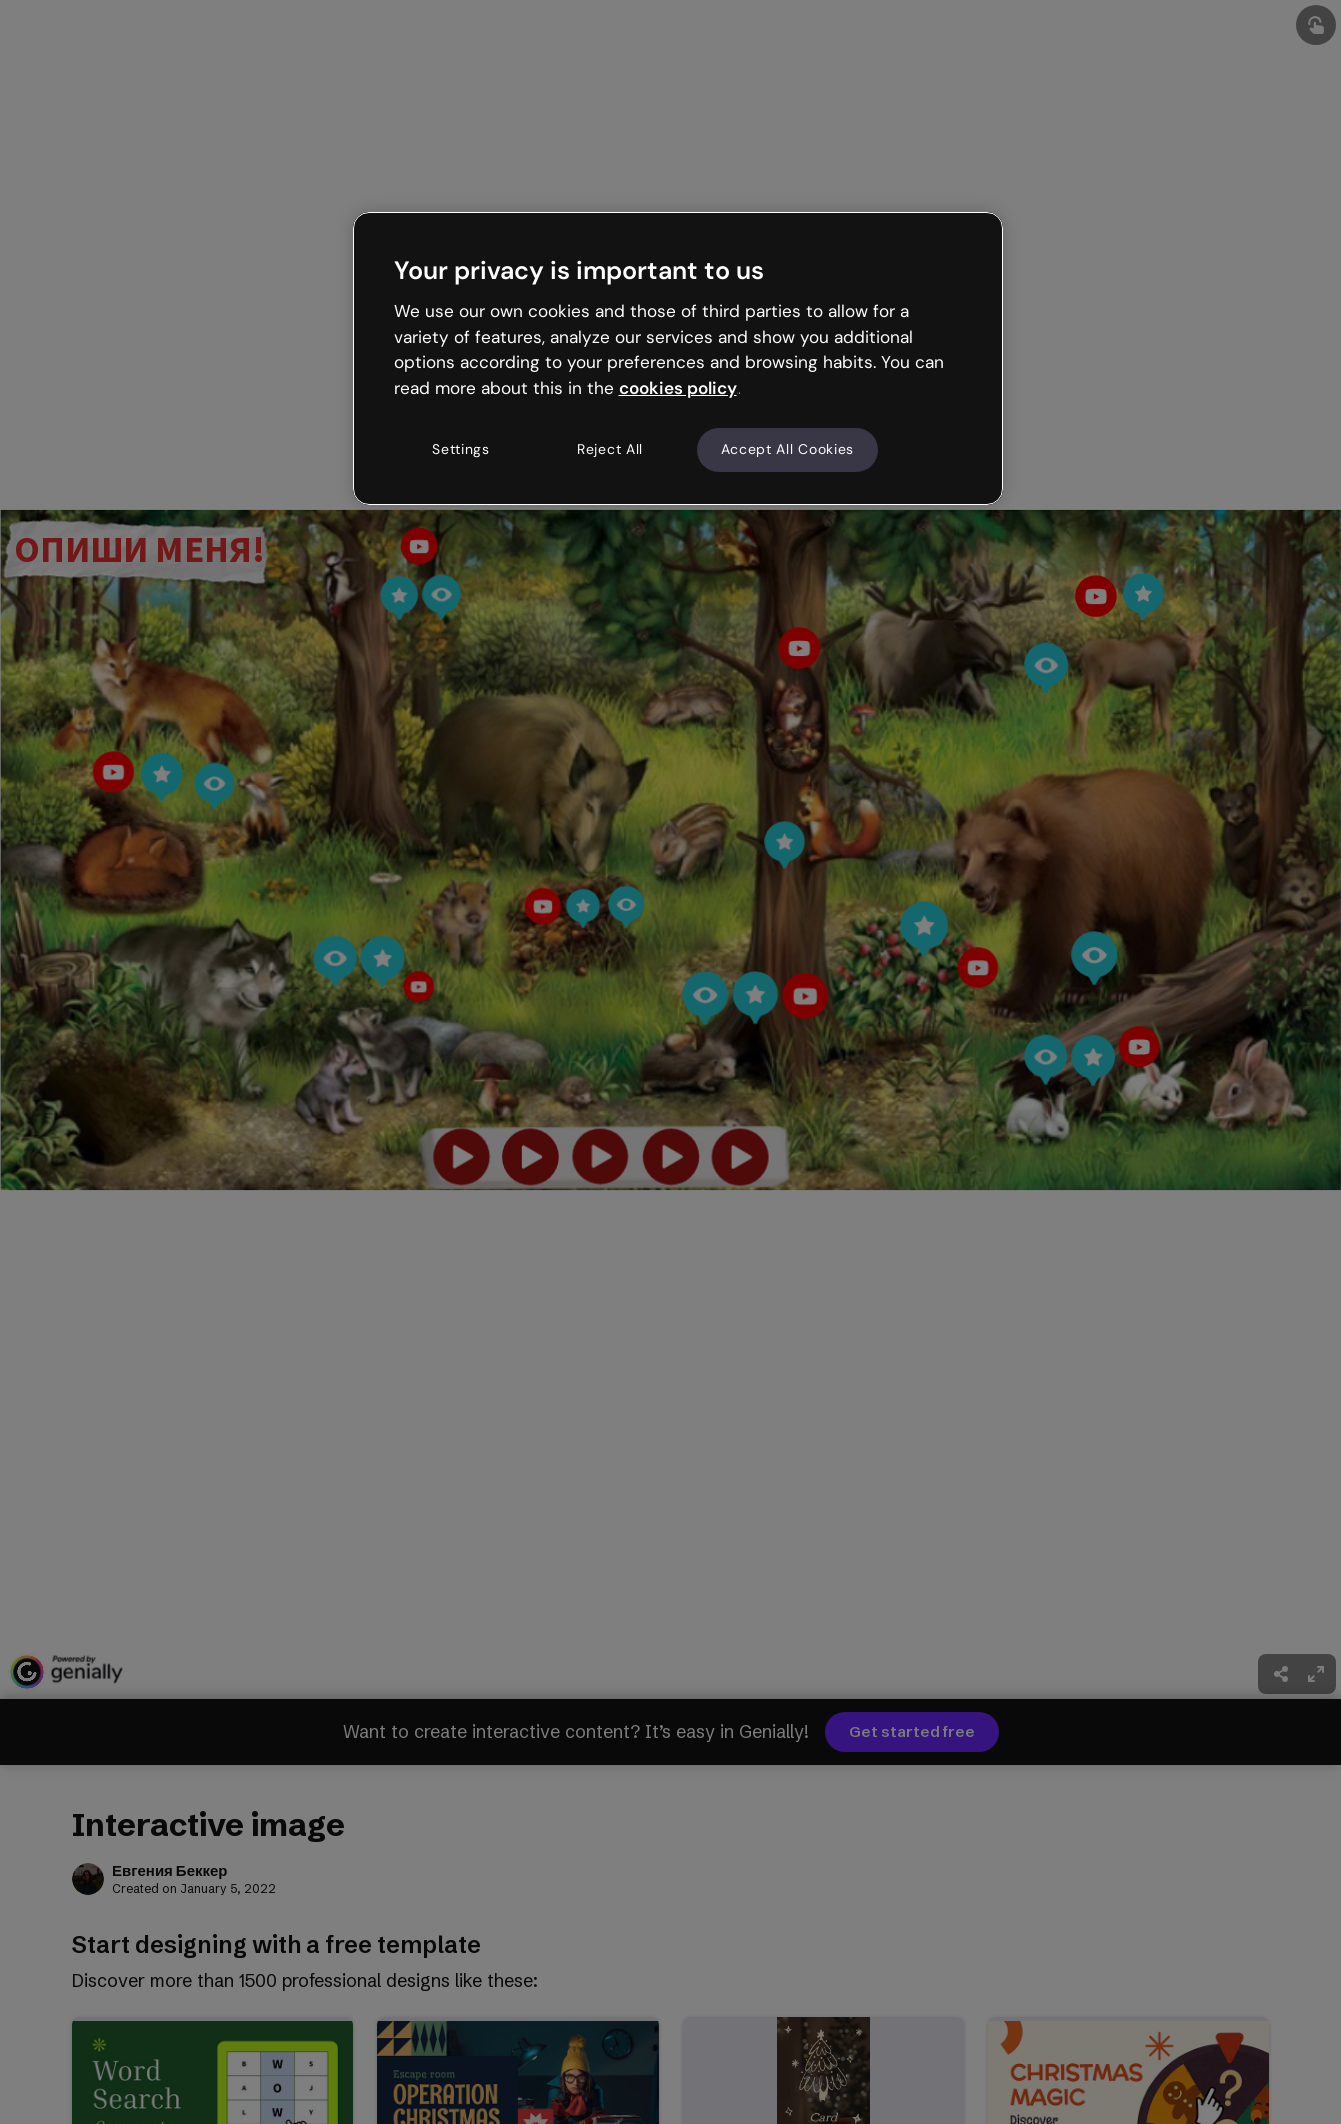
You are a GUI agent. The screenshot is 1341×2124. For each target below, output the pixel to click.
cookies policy (678, 388)
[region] (678, 358)
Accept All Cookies (788, 449)
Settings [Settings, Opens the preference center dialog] (461, 449)
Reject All (610, 449)
